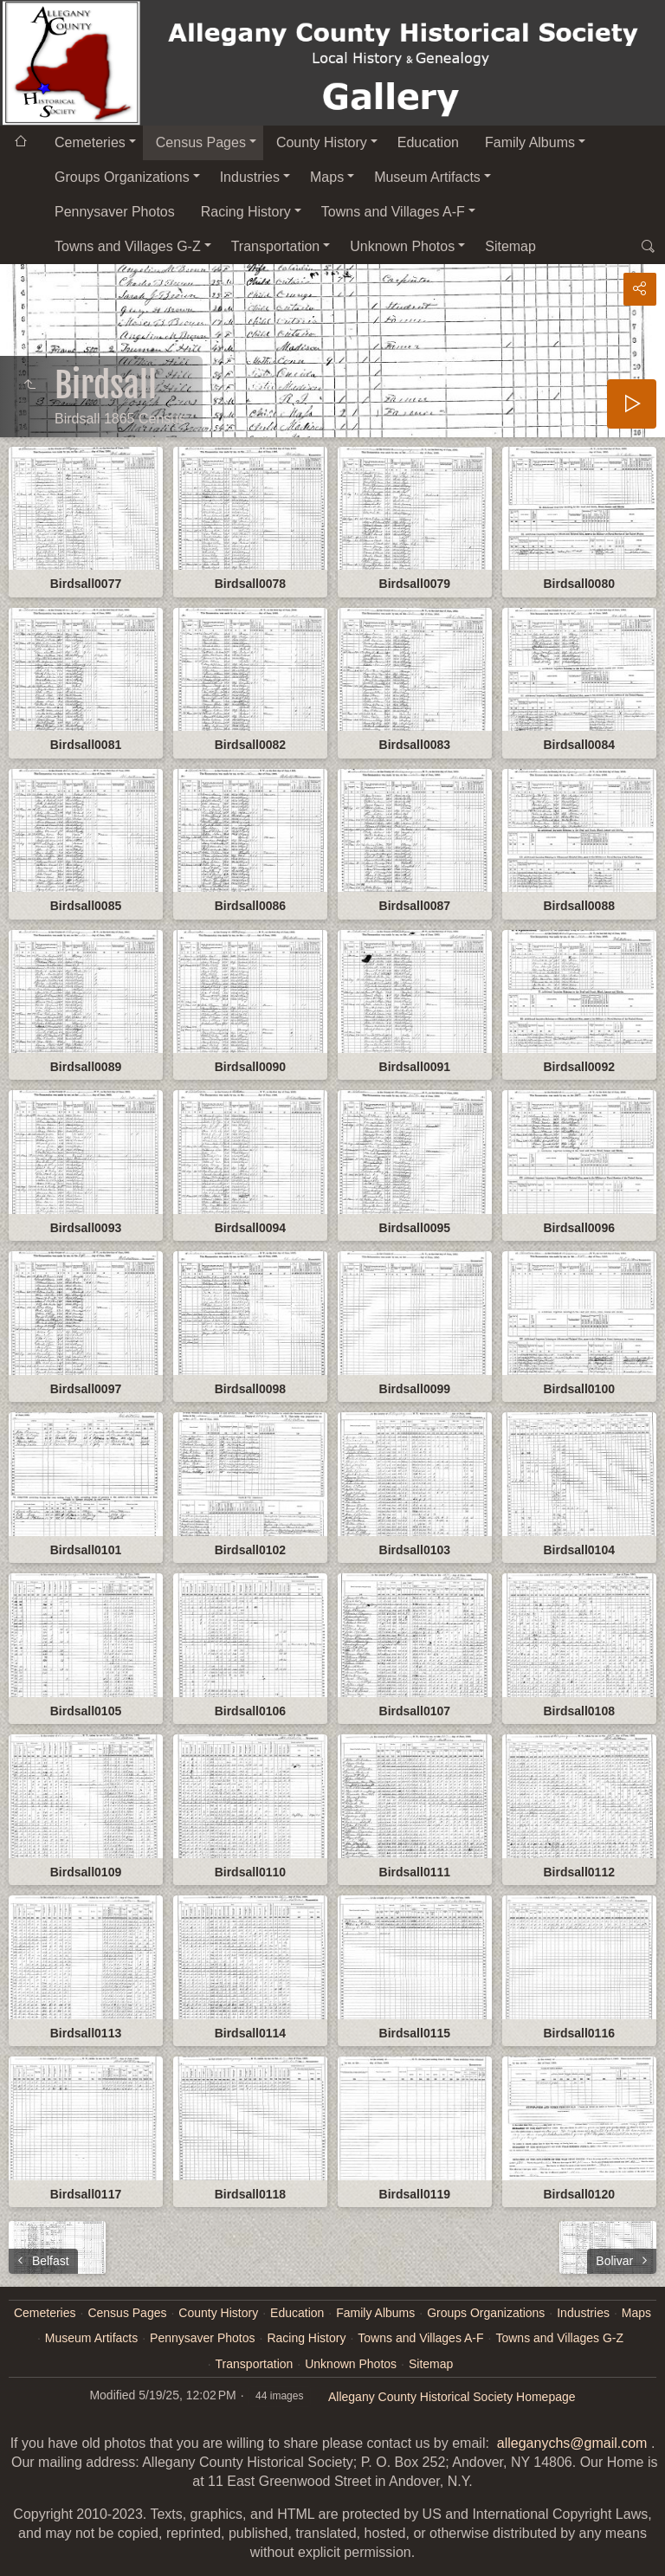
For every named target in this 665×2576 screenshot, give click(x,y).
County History (321, 142)
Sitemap (510, 246)
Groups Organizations (122, 177)
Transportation (275, 246)
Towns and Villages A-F (393, 211)
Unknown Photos (402, 246)
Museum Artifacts (427, 177)
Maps (327, 177)
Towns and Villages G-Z (128, 246)
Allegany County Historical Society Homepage (452, 2397)
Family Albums (530, 142)
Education (428, 142)
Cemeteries (90, 142)
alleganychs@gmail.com (572, 2443)
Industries (250, 177)
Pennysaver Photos (115, 211)
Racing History (246, 211)
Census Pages (201, 142)
